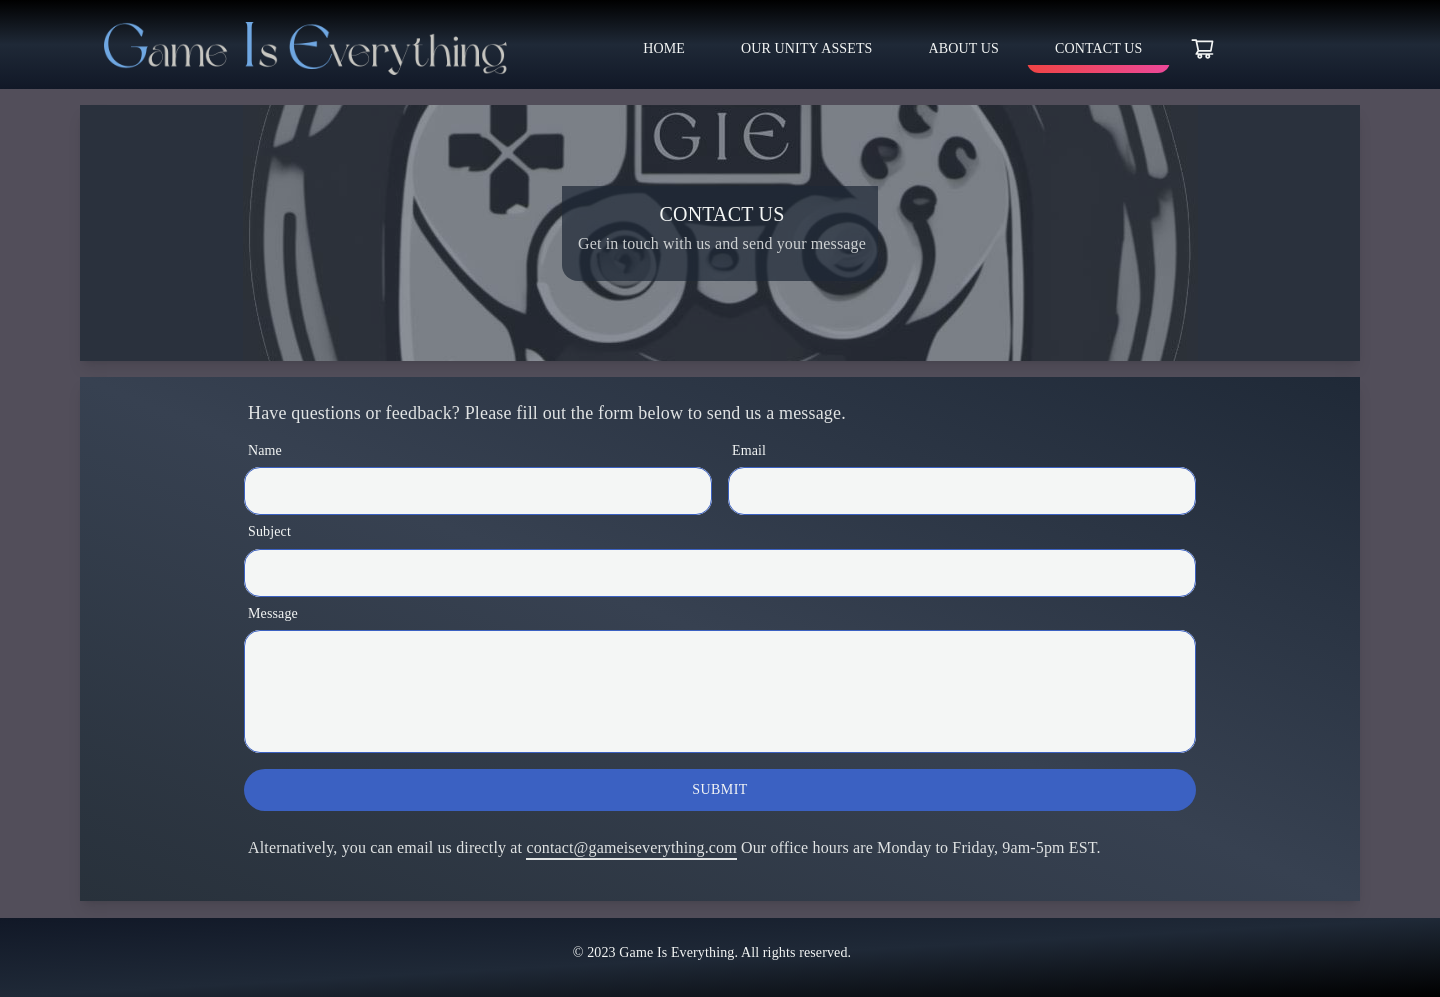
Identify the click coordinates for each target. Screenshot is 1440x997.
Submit (719, 789)
